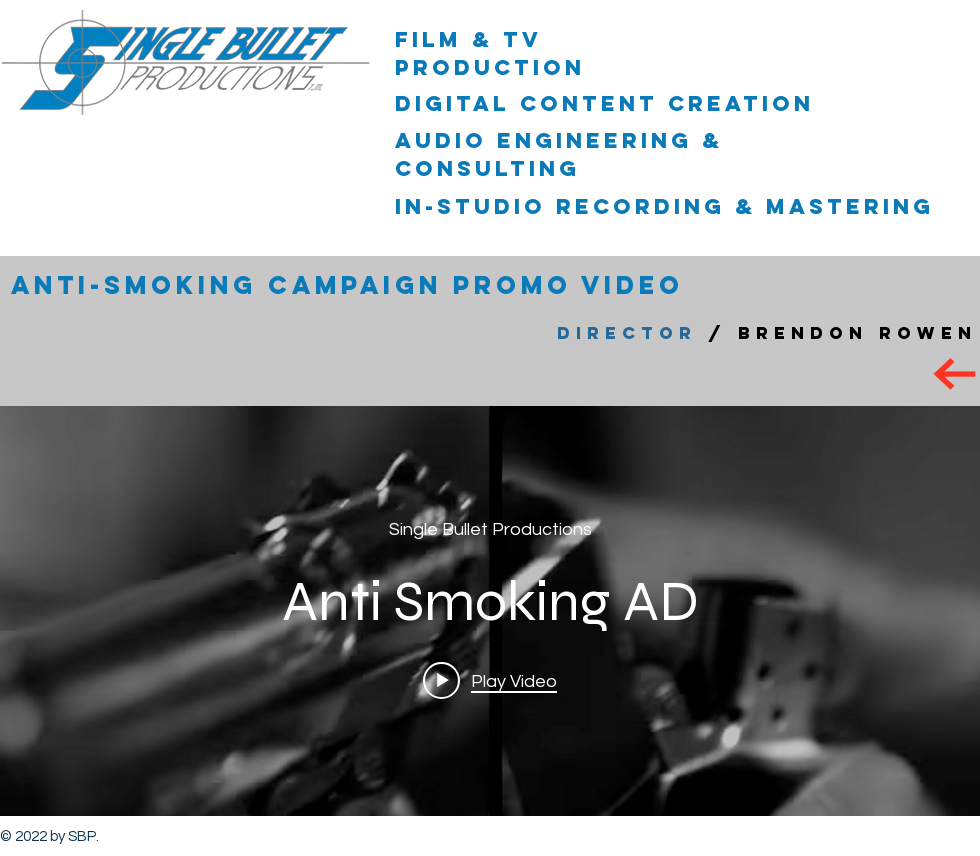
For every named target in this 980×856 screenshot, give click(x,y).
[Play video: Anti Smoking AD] (490, 680)
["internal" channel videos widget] (490, 611)
